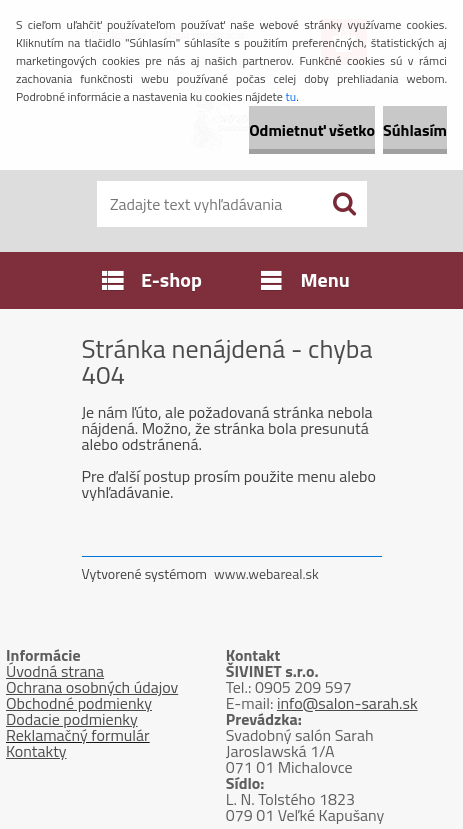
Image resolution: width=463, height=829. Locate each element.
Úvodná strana (55, 671)
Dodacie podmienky (72, 719)
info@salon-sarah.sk (347, 703)
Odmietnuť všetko (312, 130)
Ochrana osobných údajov (92, 687)
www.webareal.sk (266, 573)
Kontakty (36, 751)
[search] (344, 204)
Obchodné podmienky (79, 703)
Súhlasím (415, 130)
